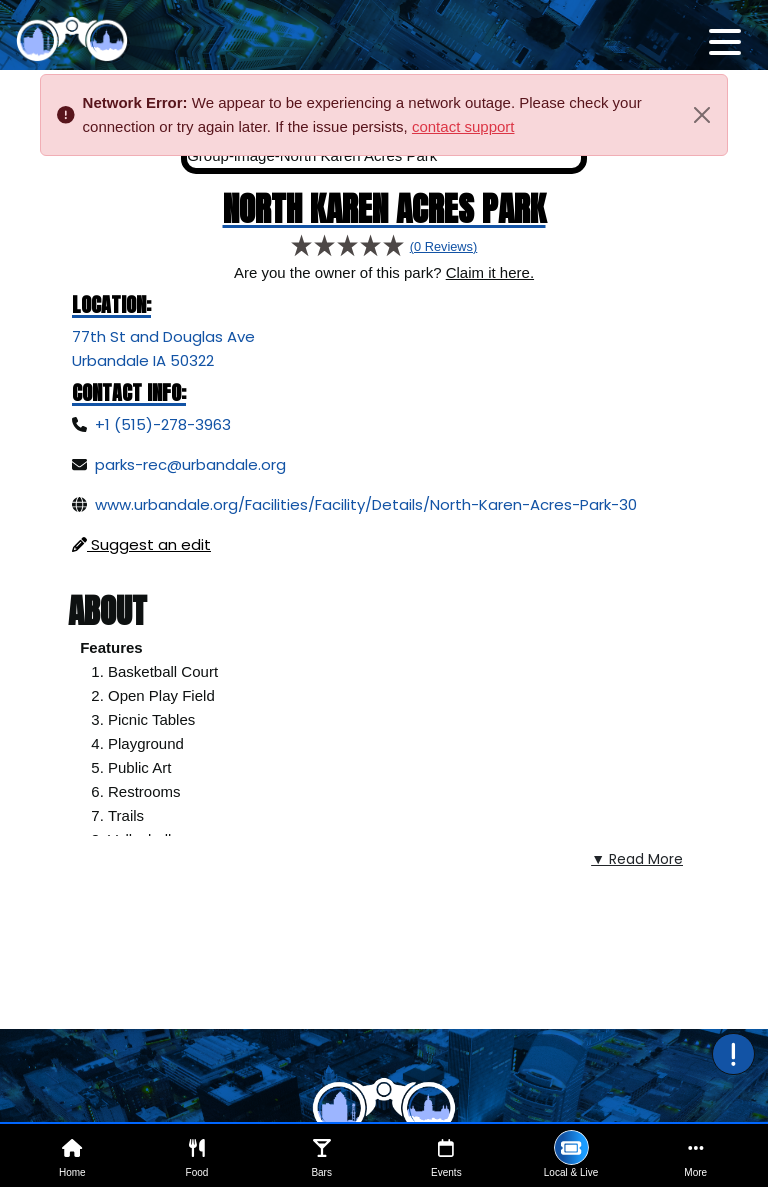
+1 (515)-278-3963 (163, 424)
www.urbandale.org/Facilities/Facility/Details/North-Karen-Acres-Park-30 (366, 504)
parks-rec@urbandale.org (190, 464)
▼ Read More (637, 859)
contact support (463, 126)
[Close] (702, 115)
